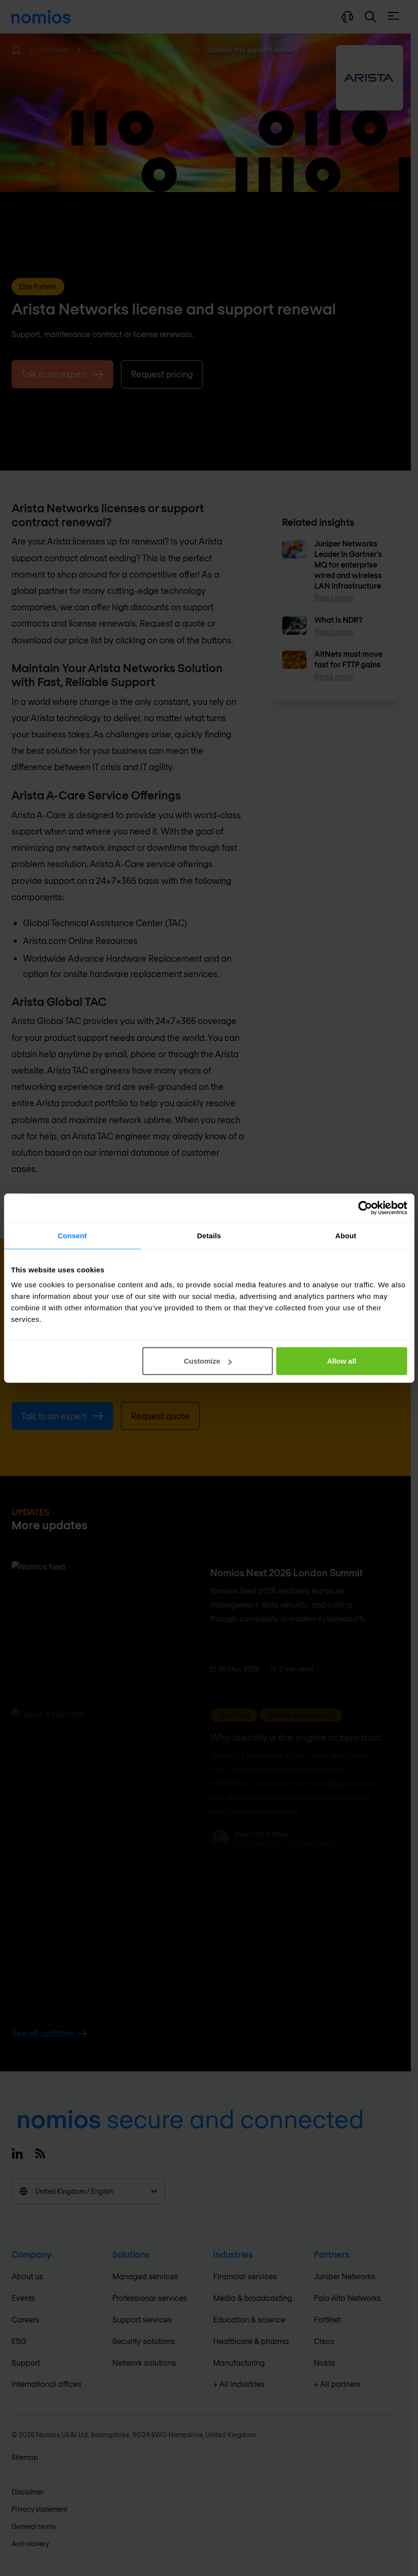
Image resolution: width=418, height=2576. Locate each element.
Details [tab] (209, 1235)
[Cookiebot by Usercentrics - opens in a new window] (365, 1207)
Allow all (341, 1361)
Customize (208, 1361)
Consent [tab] (72, 1235)
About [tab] (346, 1235)
